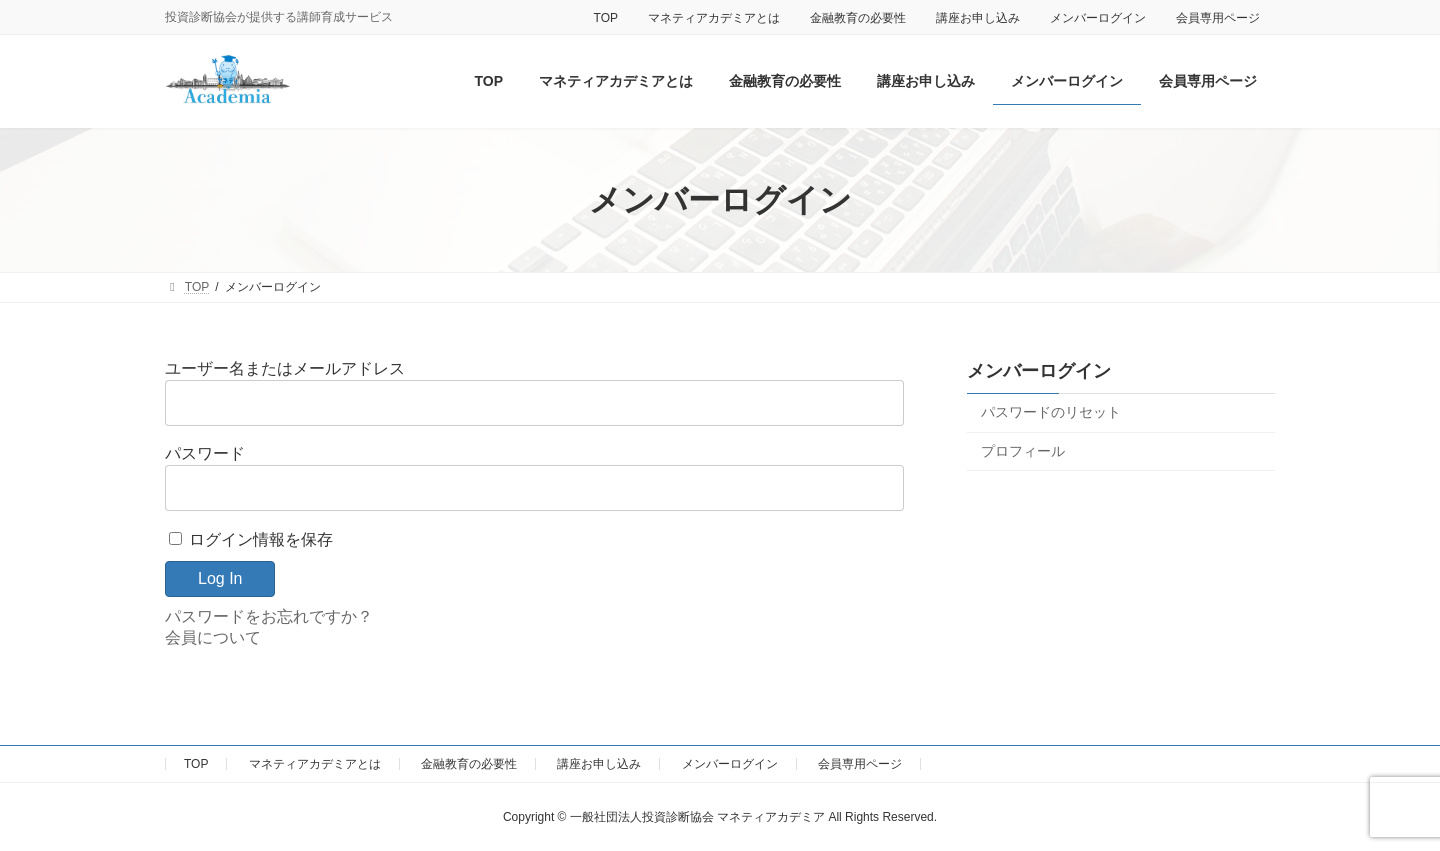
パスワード (205, 453)
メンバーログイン (1098, 18)
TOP (606, 18)
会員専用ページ (1218, 18)
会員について (213, 637)
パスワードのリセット (1051, 412)
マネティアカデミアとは (714, 18)
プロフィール (1023, 451)
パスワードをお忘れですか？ (269, 616)
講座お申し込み (978, 18)
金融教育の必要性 (858, 18)
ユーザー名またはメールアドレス (285, 368)
